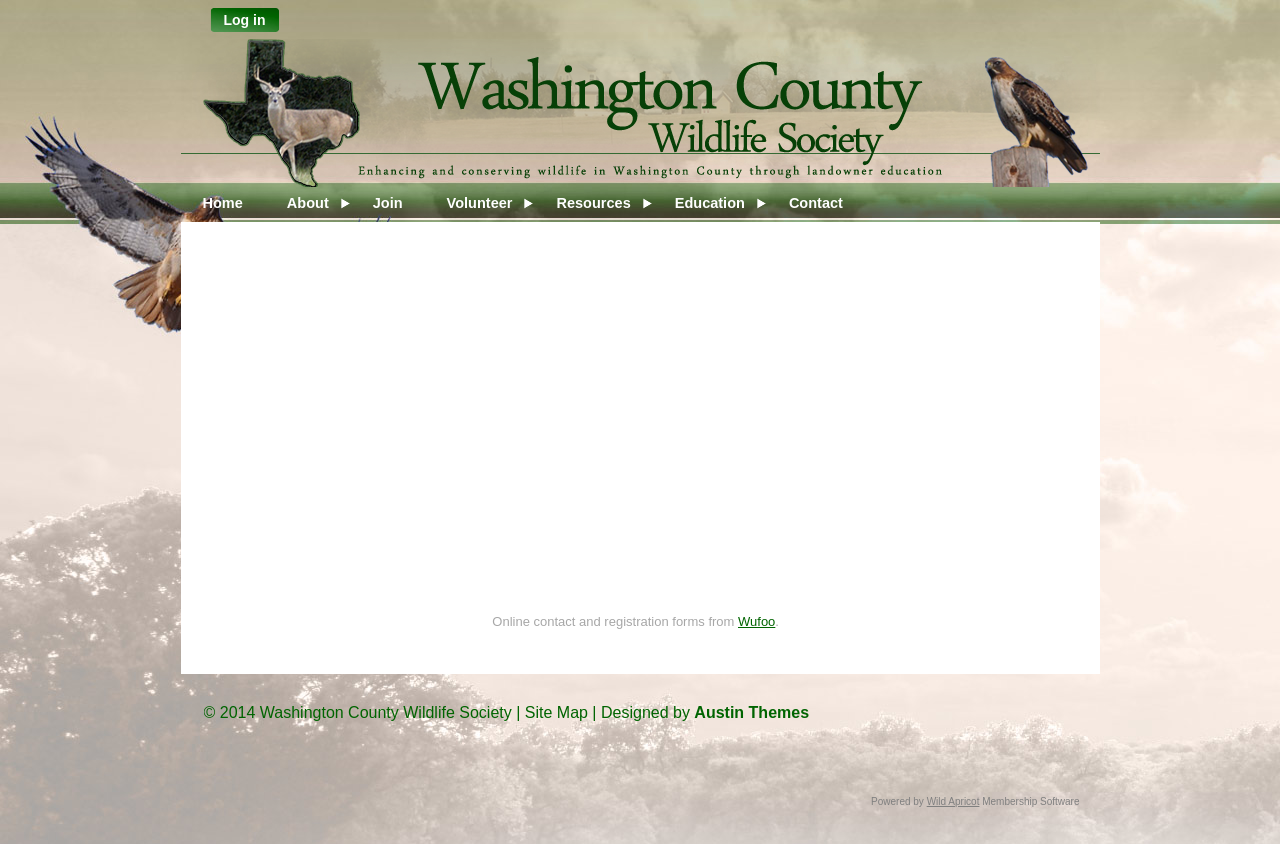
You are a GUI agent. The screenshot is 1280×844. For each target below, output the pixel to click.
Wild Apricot (953, 801)
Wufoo (756, 621)
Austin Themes (751, 712)
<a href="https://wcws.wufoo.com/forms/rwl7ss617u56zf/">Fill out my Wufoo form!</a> (636, 439)
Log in (245, 20)
